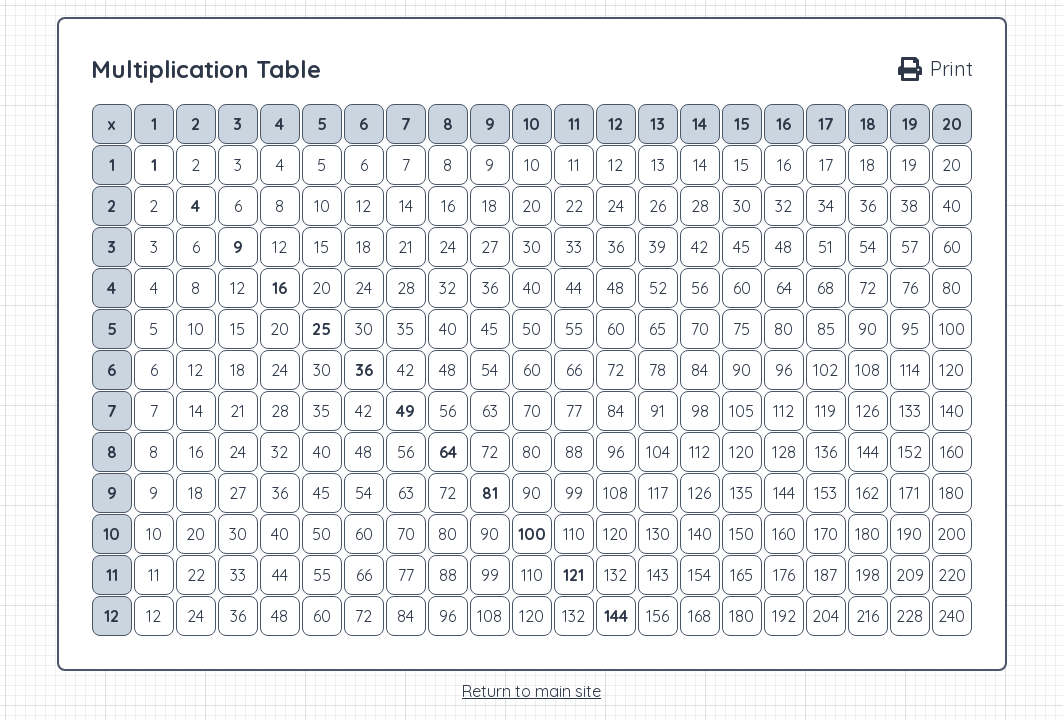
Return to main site (531, 691)
